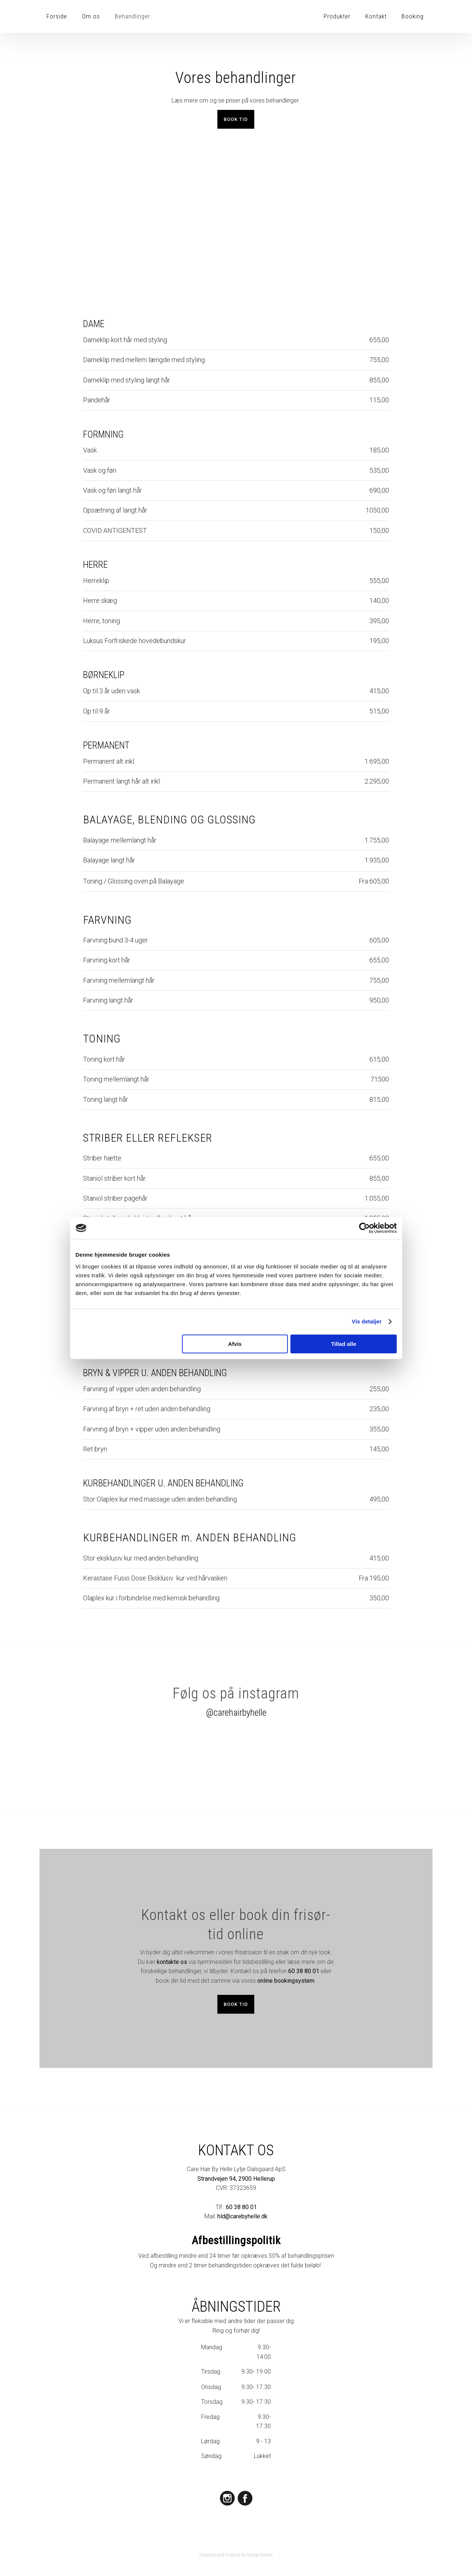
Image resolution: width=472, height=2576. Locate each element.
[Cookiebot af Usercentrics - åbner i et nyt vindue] (364, 1227)
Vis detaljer (367, 1321)
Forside (56, 16)
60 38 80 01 (303, 1971)
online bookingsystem (285, 1980)
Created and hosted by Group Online (236, 2555)
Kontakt (376, 16)
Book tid (236, 2004)
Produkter (337, 16)
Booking (413, 16)
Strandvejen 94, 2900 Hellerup (236, 2178)
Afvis (235, 1344)
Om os (91, 16)
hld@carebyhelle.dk (242, 2216)
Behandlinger (132, 16)
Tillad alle (343, 1344)
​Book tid (236, 119)
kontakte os (172, 1961)
